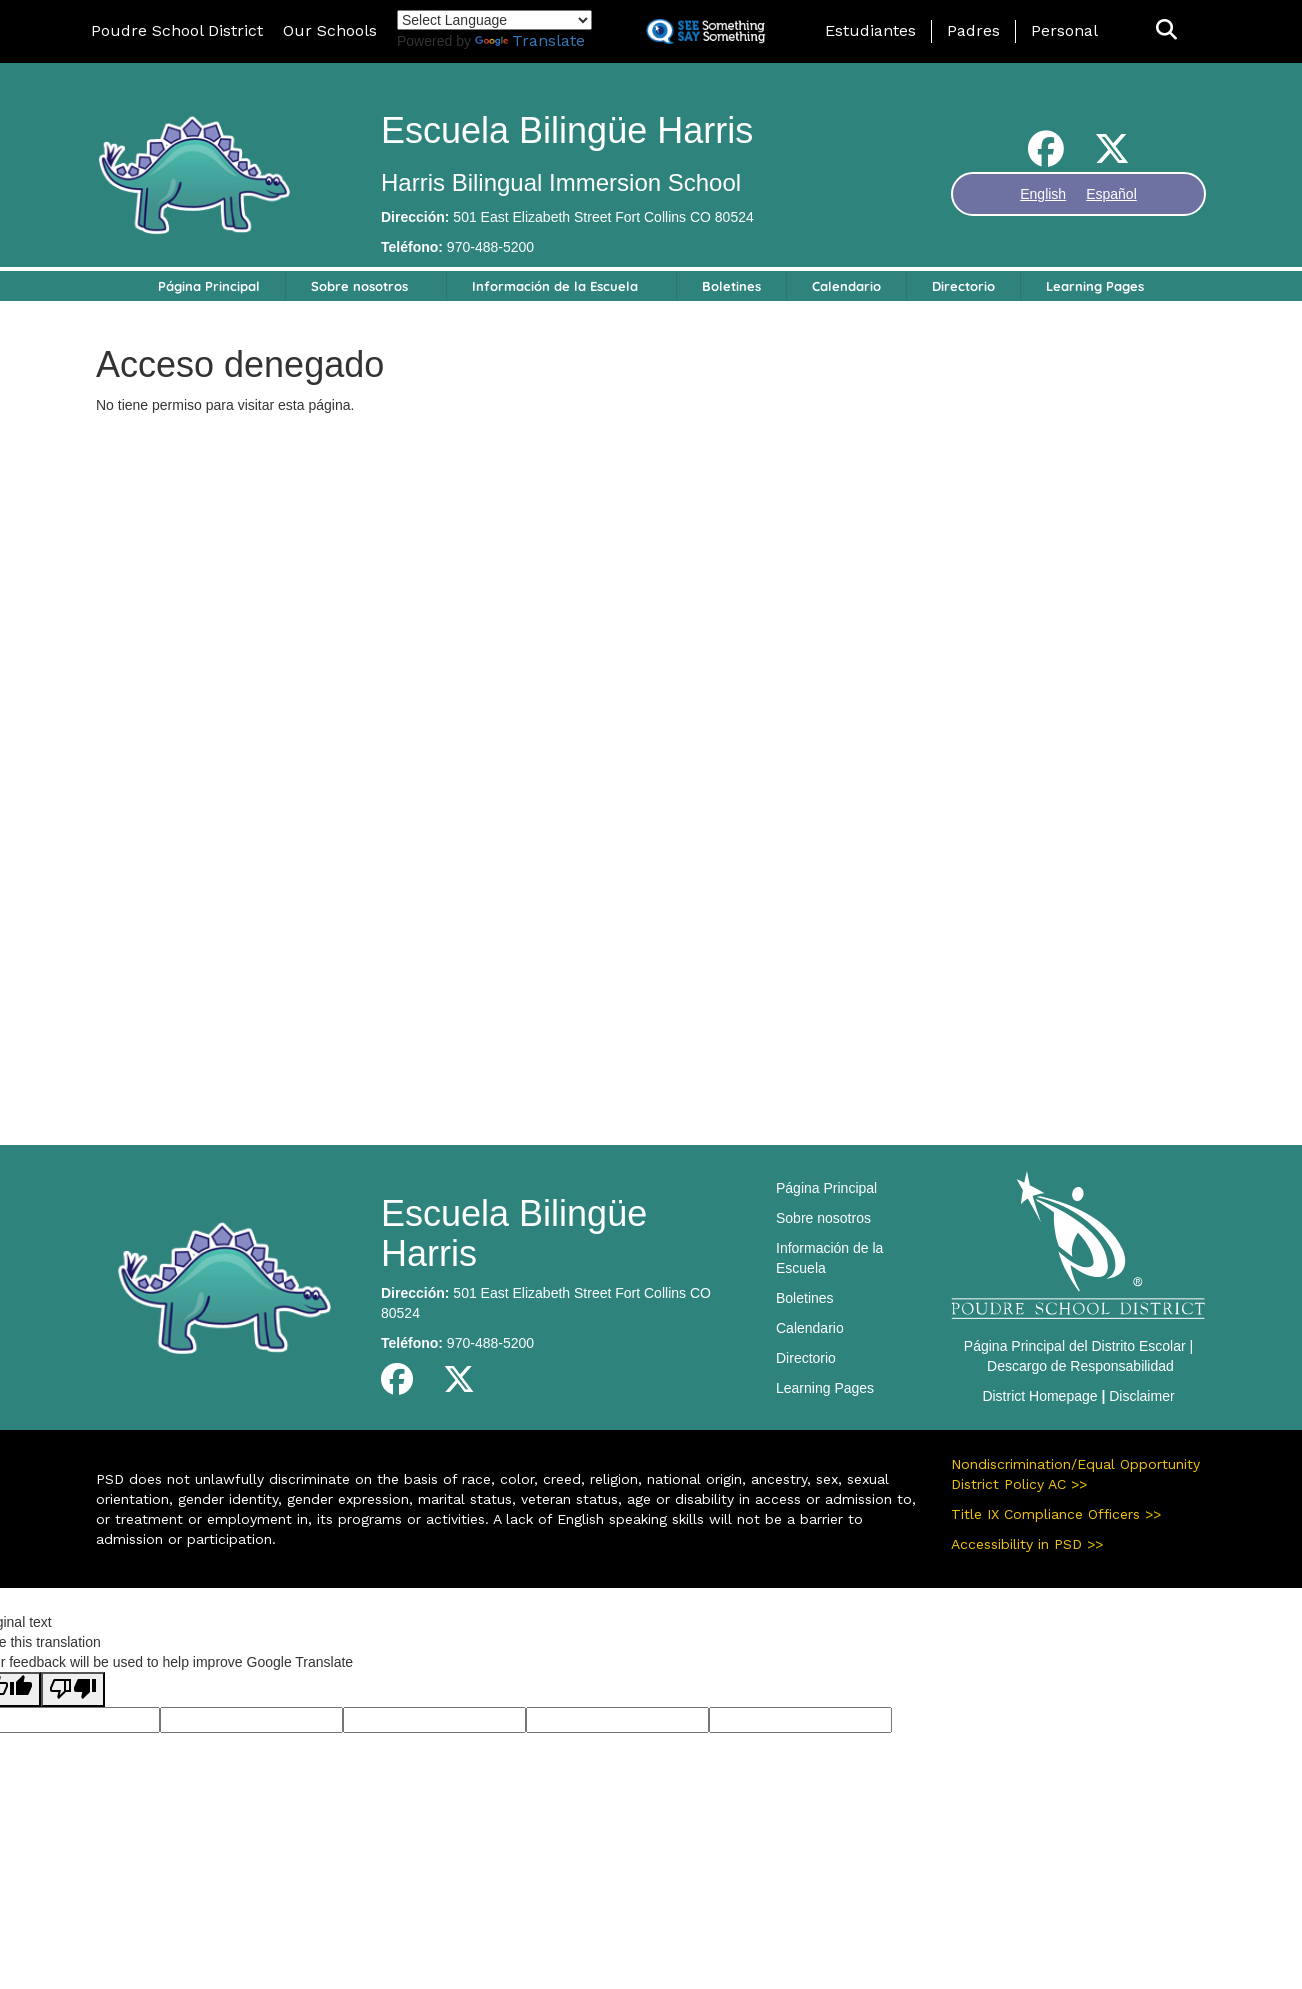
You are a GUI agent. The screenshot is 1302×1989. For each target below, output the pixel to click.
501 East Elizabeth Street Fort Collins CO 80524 (603, 217)
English (1043, 194)
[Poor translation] (73, 1689)
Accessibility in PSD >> (1027, 1544)
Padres (973, 30)
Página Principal (209, 286)
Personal (1064, 30)
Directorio (963, 286)
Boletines (731, 286)
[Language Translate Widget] (494, 20)
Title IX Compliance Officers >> (1056, 1514)
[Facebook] (1046, 157)
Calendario (846, 286)
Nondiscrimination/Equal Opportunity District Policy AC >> (1075, 1474)
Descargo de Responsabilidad (1080, 1366)
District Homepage (1039, 1396)
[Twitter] (1112, 157)
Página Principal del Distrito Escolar (1075, 1346)
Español (1111, 194)
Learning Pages (1095, 286)
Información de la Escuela (555, 286)
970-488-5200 (490, 247)
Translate (530, 40)
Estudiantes (870, 30)
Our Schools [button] (330, 30)
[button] (1166, 30)
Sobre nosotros (359, 286)
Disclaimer (1141, 1396)
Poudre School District (177, 30)
